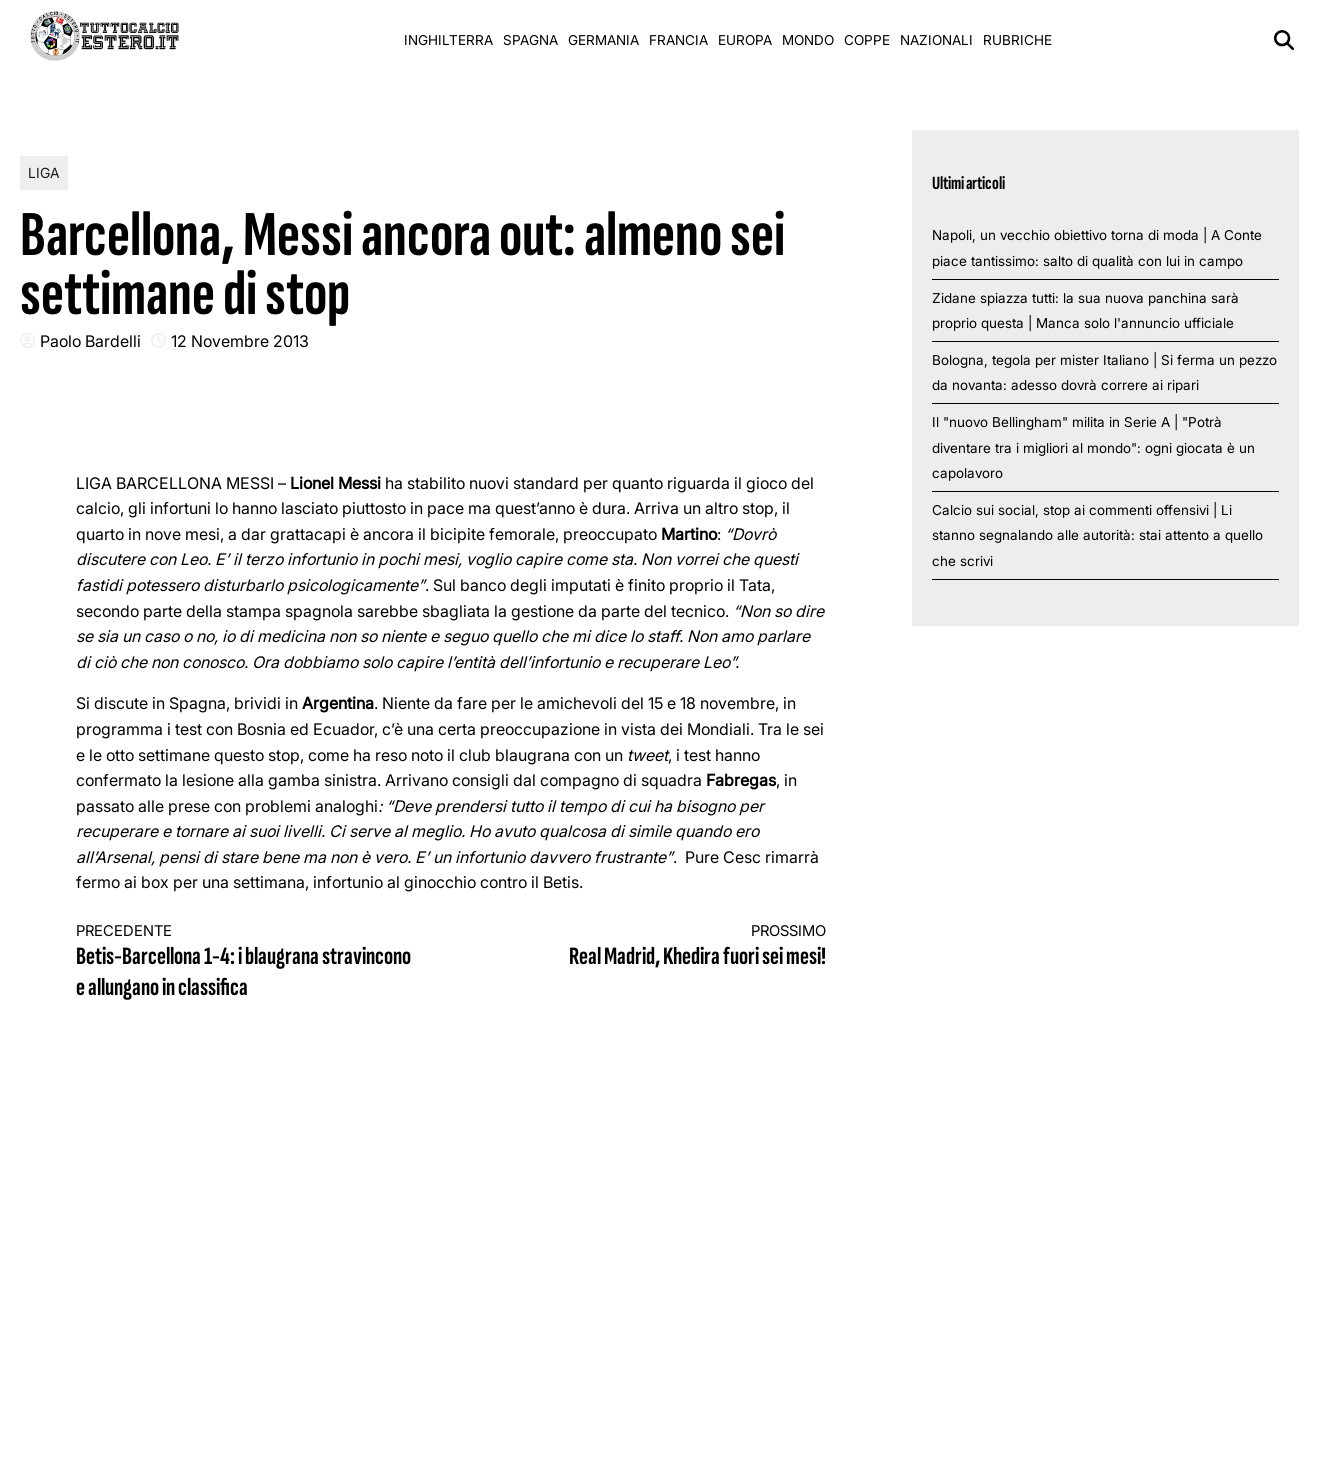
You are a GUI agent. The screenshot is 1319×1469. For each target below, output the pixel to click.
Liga (44, 172)
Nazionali (936, 40)
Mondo (808, 40)
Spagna (530, 40)
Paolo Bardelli (90, 341)
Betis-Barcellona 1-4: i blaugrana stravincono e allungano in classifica (245, 962)
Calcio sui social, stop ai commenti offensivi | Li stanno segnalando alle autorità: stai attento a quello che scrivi (1097, 535)
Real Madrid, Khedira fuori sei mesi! (658, 946)
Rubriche (1017, 40)
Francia (678, 40)
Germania (603, 40)
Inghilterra (448, 40)
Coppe (867, 40)
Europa (745, 40)
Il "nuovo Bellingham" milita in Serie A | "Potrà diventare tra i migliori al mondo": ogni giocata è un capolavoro (1093, 447)
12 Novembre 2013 (240, 341)
